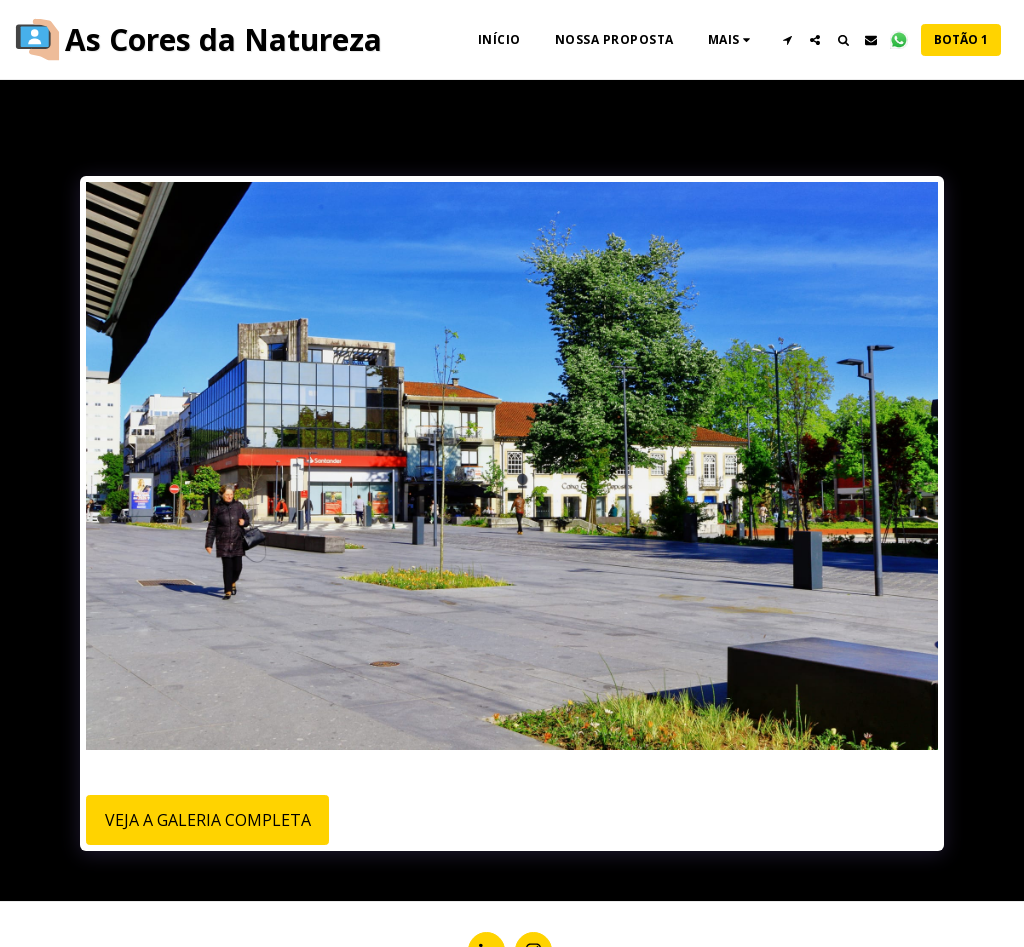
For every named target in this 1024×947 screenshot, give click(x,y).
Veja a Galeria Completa (208, 820)
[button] (787, 40)
